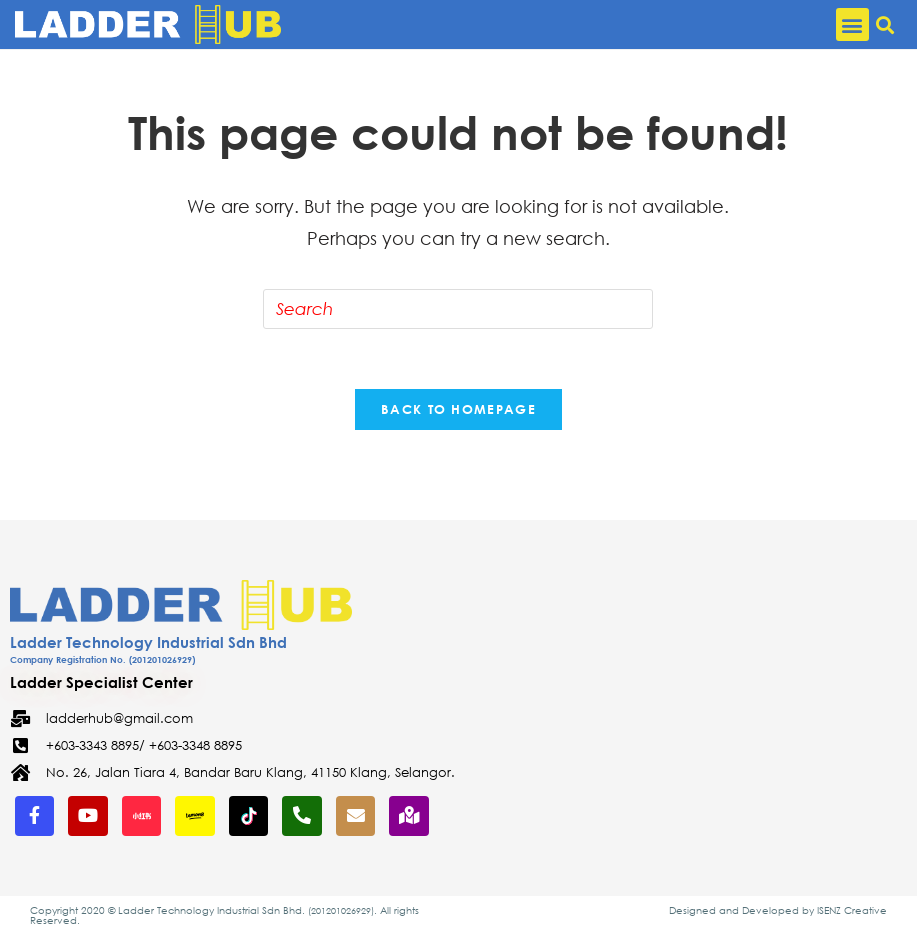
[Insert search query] (458, 309)
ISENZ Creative (852, 910)
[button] (852, 24)
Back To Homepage (458, 409)
